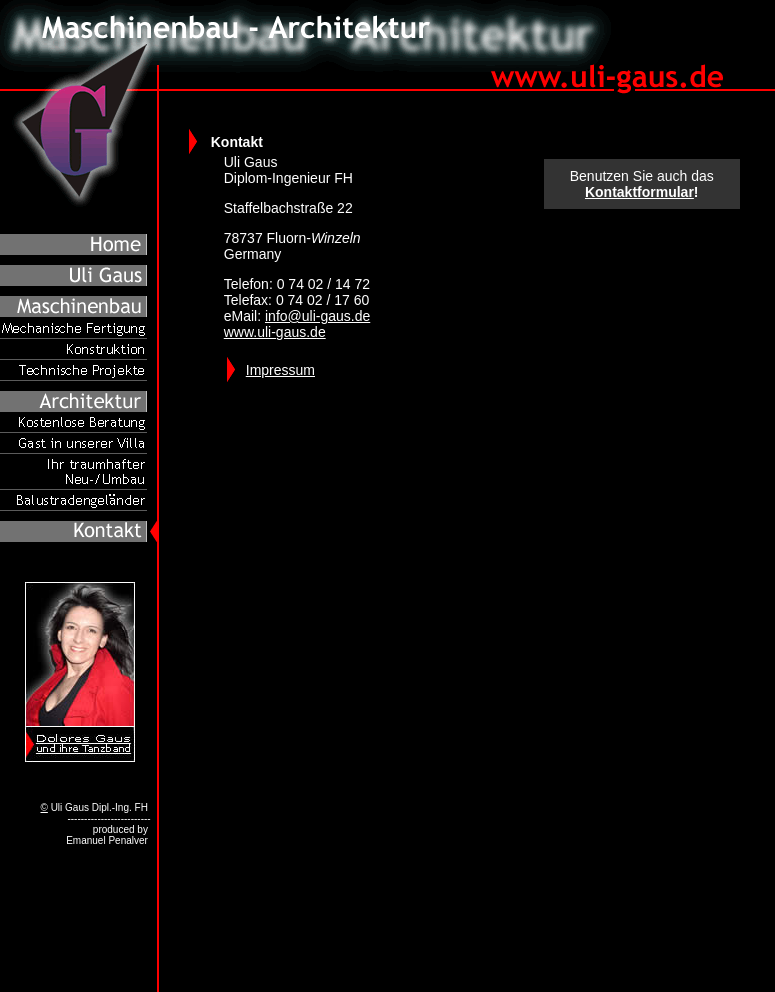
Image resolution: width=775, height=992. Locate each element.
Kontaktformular (639, 192)
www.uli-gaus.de (275, 332)
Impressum (280, 370)
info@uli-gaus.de (317, 316)
